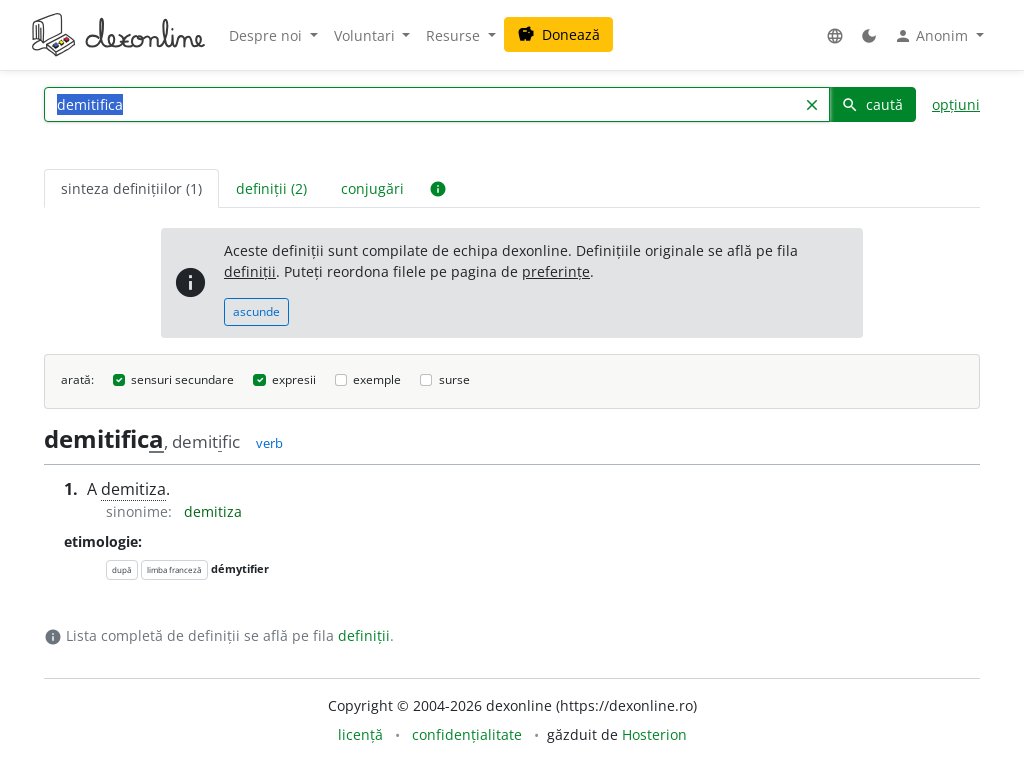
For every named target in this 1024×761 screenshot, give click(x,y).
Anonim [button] (933, 36)
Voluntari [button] (366, 35)
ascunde (256, 311)
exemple (377, 379)
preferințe (556, 271)
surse (454, 379)
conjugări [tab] (372, 188)
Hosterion (654, 734)
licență (360, 734)
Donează (558, 34)
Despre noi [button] (267, 35)
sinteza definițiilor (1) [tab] (131, 188)
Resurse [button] (455, 35)
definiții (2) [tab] (271, 188)
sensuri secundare (182, 379)
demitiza (133, 489)
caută (872, 104)
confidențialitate (467, 734)
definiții (250, 271)
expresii (294, 379)
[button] (835, 35)
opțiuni (956, 104)
